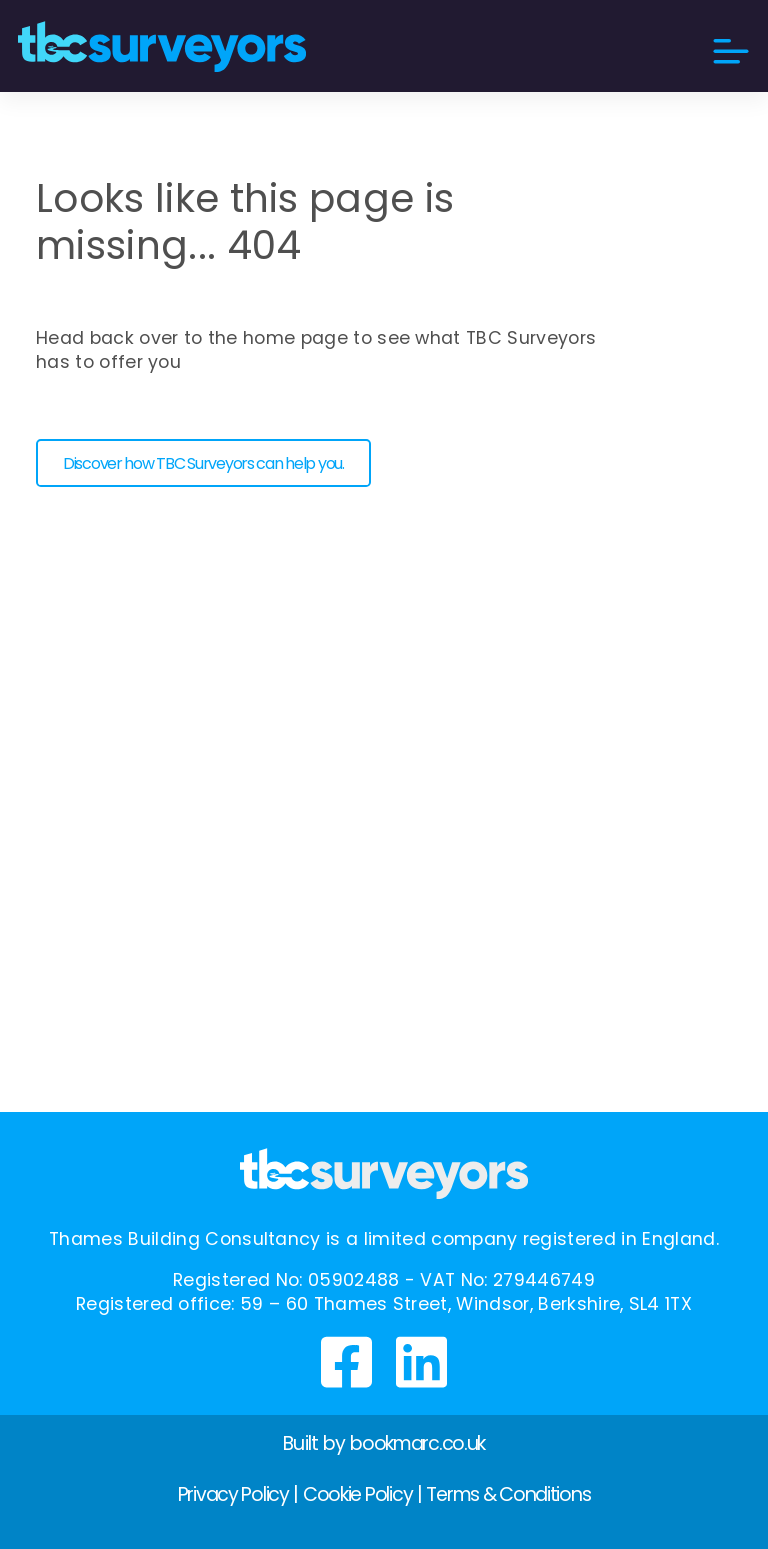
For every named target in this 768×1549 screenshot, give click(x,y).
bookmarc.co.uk (417, 1443)
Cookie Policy (357, 1494)
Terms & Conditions (508, 1494)
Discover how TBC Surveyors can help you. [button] (203, 463)
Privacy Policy (233, 1494)
